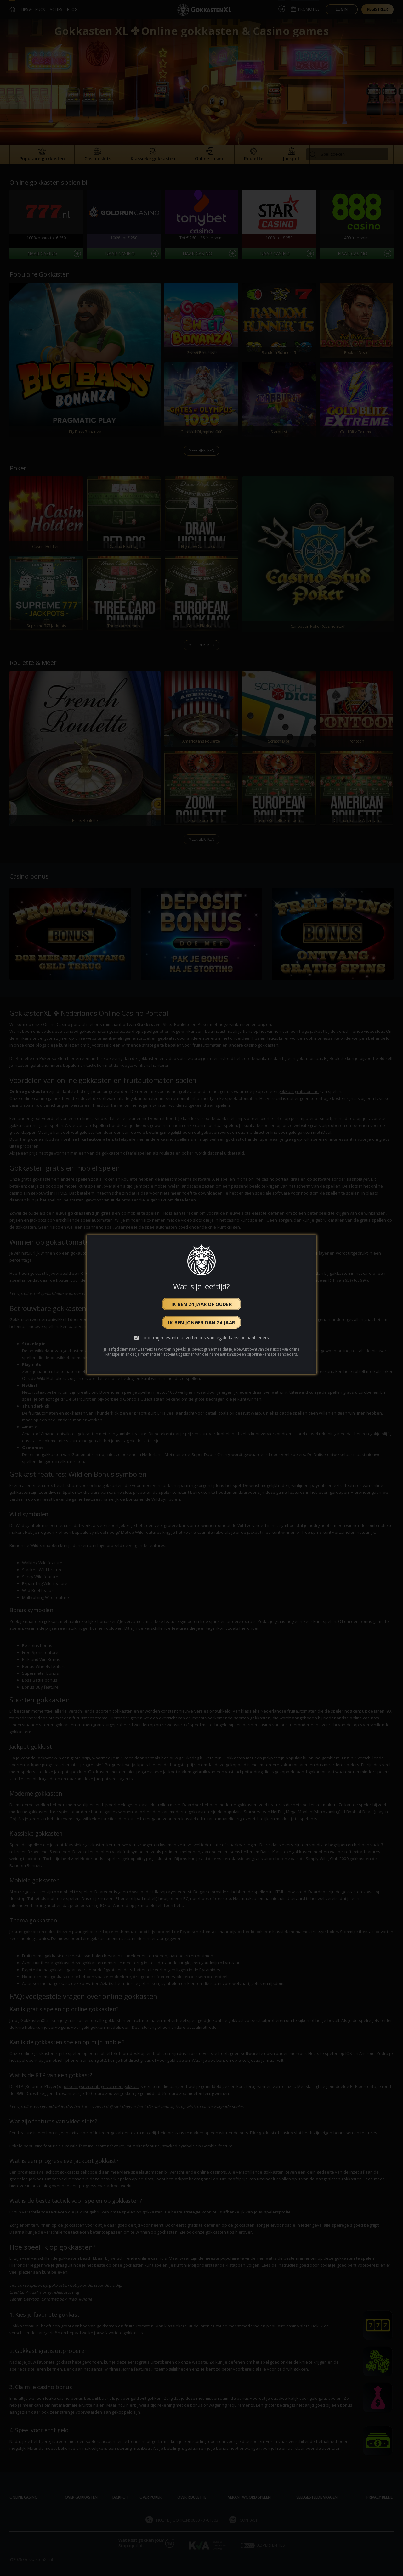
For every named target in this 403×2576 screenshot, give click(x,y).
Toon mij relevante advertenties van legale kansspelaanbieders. (205, 1338)
